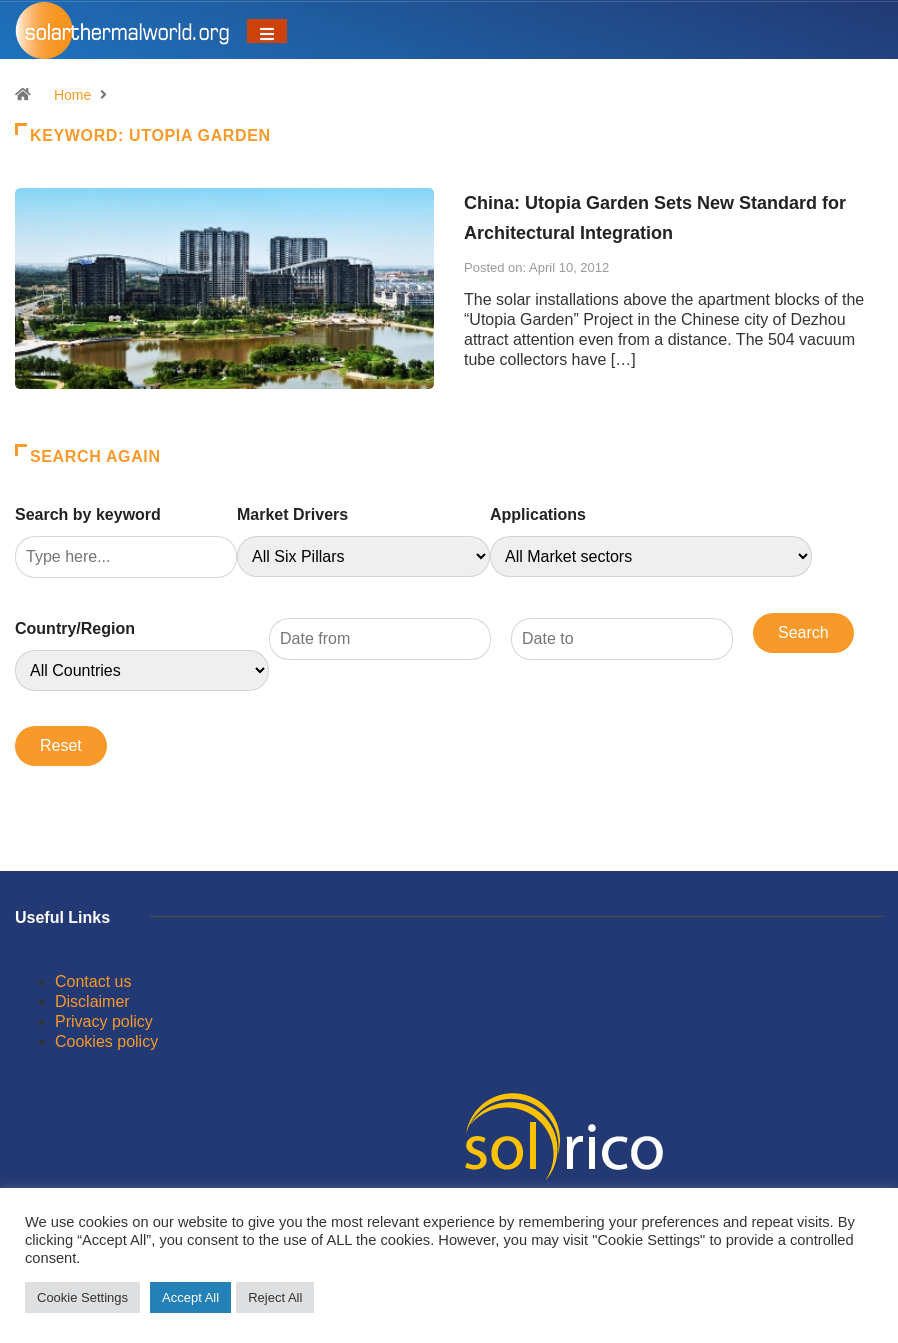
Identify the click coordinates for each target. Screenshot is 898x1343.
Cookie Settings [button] (82, 1297)
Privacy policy (104, 1021)
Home (72, 95)
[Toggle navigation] (267, 31)
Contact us (93, 981)
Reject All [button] (275, 1297)
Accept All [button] (190, 1297)
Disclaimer (92, 1001)
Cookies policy (106, 1041)
